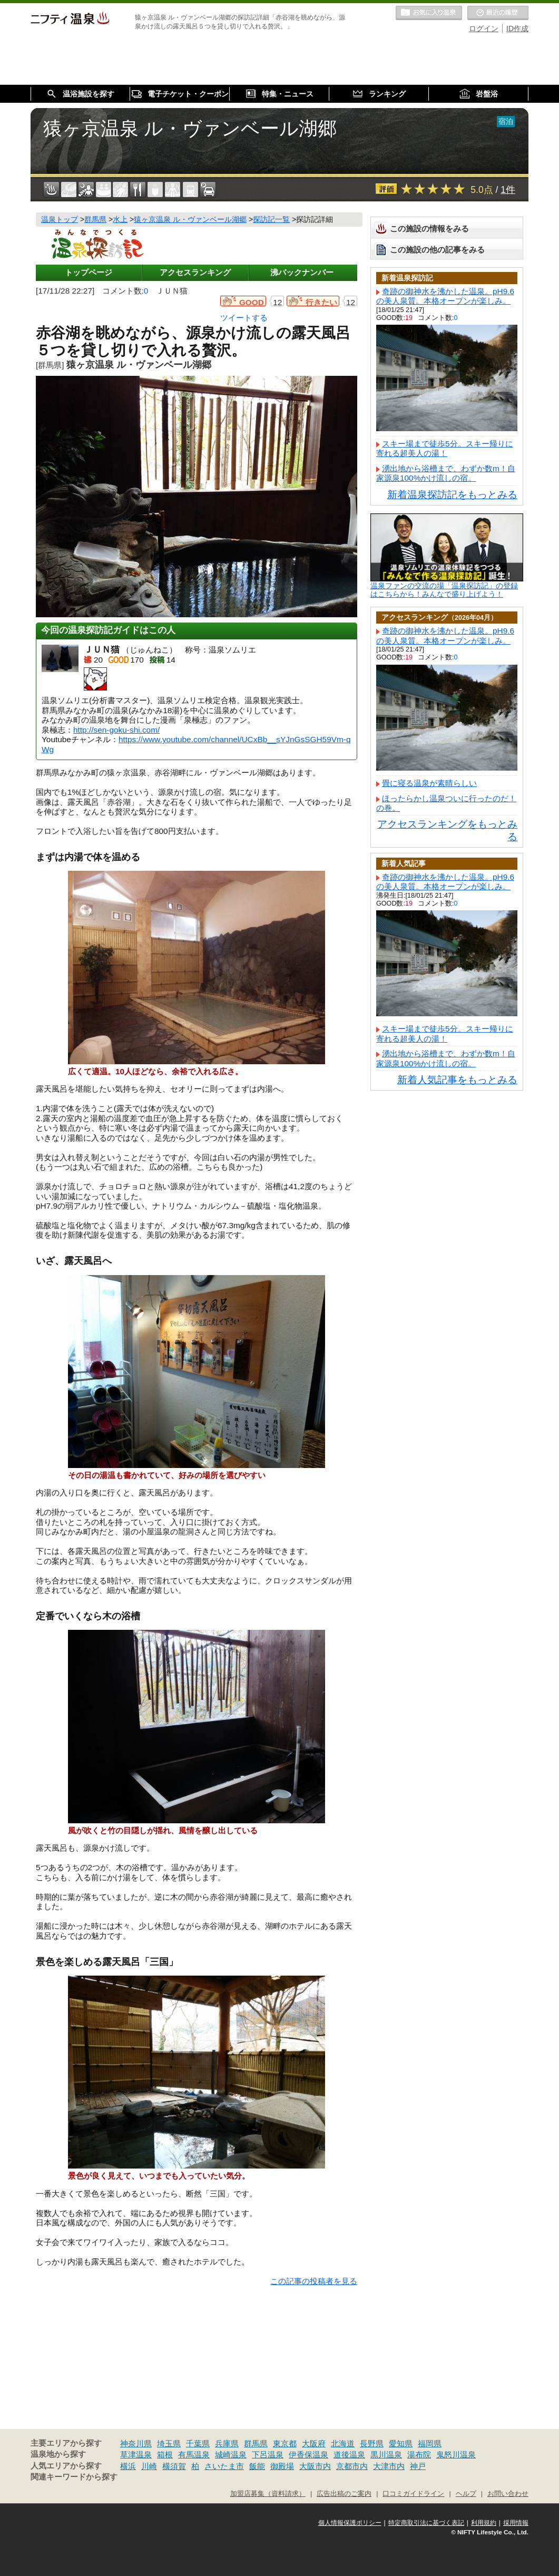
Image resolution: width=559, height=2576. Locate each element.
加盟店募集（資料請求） (268, 2493)
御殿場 (282, 2466)
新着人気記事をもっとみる (457, 1079)
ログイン (483, 28)
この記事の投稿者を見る (313, 2281)
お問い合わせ (507, 2493)
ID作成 (517, 28)
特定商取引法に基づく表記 (426, 2522)
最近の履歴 (497, 13)
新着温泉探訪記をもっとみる (452, 494)
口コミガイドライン (413, 2493)
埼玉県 (169, 2443)
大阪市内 (315, 2466)
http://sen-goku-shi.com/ (116, 729)
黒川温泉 (386, 2454)
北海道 (343, 2443)
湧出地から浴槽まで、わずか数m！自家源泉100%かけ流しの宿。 (445, 473)
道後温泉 (349, 2454)
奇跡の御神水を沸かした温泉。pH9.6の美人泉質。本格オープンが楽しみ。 (445, 296)
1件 (508, 189)
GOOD (251, 302)
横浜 (128, 2466)
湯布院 (419, 2454)
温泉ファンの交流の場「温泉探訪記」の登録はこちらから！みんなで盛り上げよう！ (444, 590)
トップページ (88, 272)
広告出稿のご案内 (344, 2493)
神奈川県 (136, 2443)
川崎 (149, 2466)
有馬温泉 (194, 2454)
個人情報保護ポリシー (349, 2522)
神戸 (418, 2466)
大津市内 (389, 2466)
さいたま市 (224, 2466)
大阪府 (314, 2443)
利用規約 (483, 2522)
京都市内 (352, 2466)
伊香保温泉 (308, 2454)
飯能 (257, 2466)
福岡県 (430, 2443)
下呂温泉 (267, 2454)
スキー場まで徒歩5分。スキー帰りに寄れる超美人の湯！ (444, 448)
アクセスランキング (195, 272)
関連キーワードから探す (74, 2477)
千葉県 (198, 2443)
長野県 (372, 2443)
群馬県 (256, 2443)
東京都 (285, 2443)
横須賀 (174, 2466)
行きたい (321, 302)
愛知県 (401, 2443)
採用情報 (515, 2522)
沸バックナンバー (302, 272)
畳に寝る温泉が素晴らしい (429, 783)
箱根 (165, 2454)
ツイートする (244, 317)
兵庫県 (227, 2443)
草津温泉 (136, 2454)
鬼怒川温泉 (456, 2454)
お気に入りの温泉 (429, 13)
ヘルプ (466, 2493)
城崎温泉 (231, 2454)
